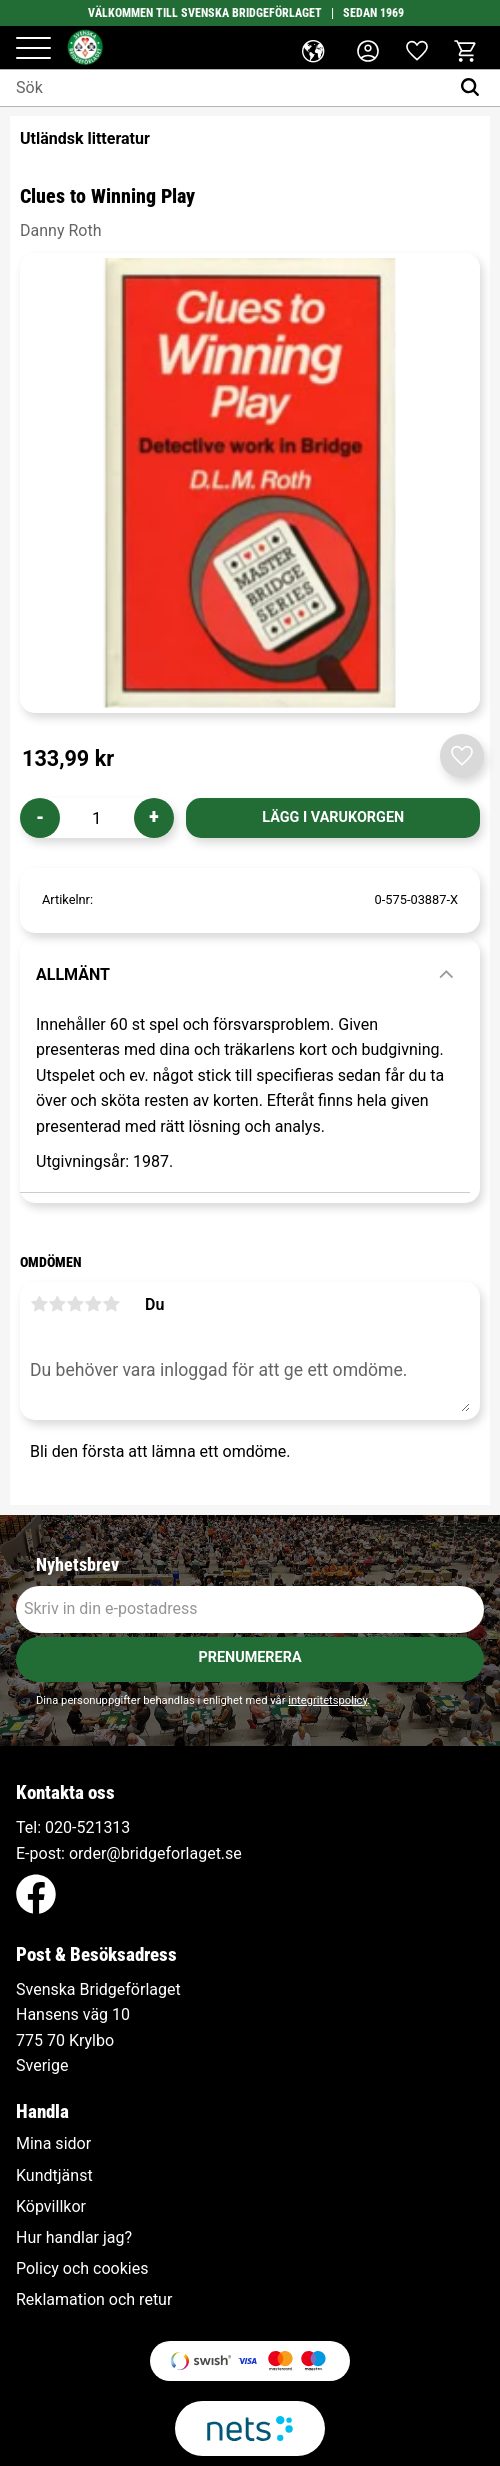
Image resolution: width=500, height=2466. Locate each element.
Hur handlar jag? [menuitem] (74, 2238)
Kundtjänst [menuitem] (54, 2176)
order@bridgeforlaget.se (155, 1853)
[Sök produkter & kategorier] (224, 88)
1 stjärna (39, 1304)
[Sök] (474, 88)
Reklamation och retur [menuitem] (94, 2300)
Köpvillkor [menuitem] (51, 2207)
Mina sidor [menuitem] (53, 2144)
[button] (33, 49)
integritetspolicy (327, 1700)
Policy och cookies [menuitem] (82, 2269)
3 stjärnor (75, 1304)
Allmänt (73, 974)
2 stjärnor (57, 1304)
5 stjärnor (111, 1304)
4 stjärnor (93, 1304)
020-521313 (87, 1827)
